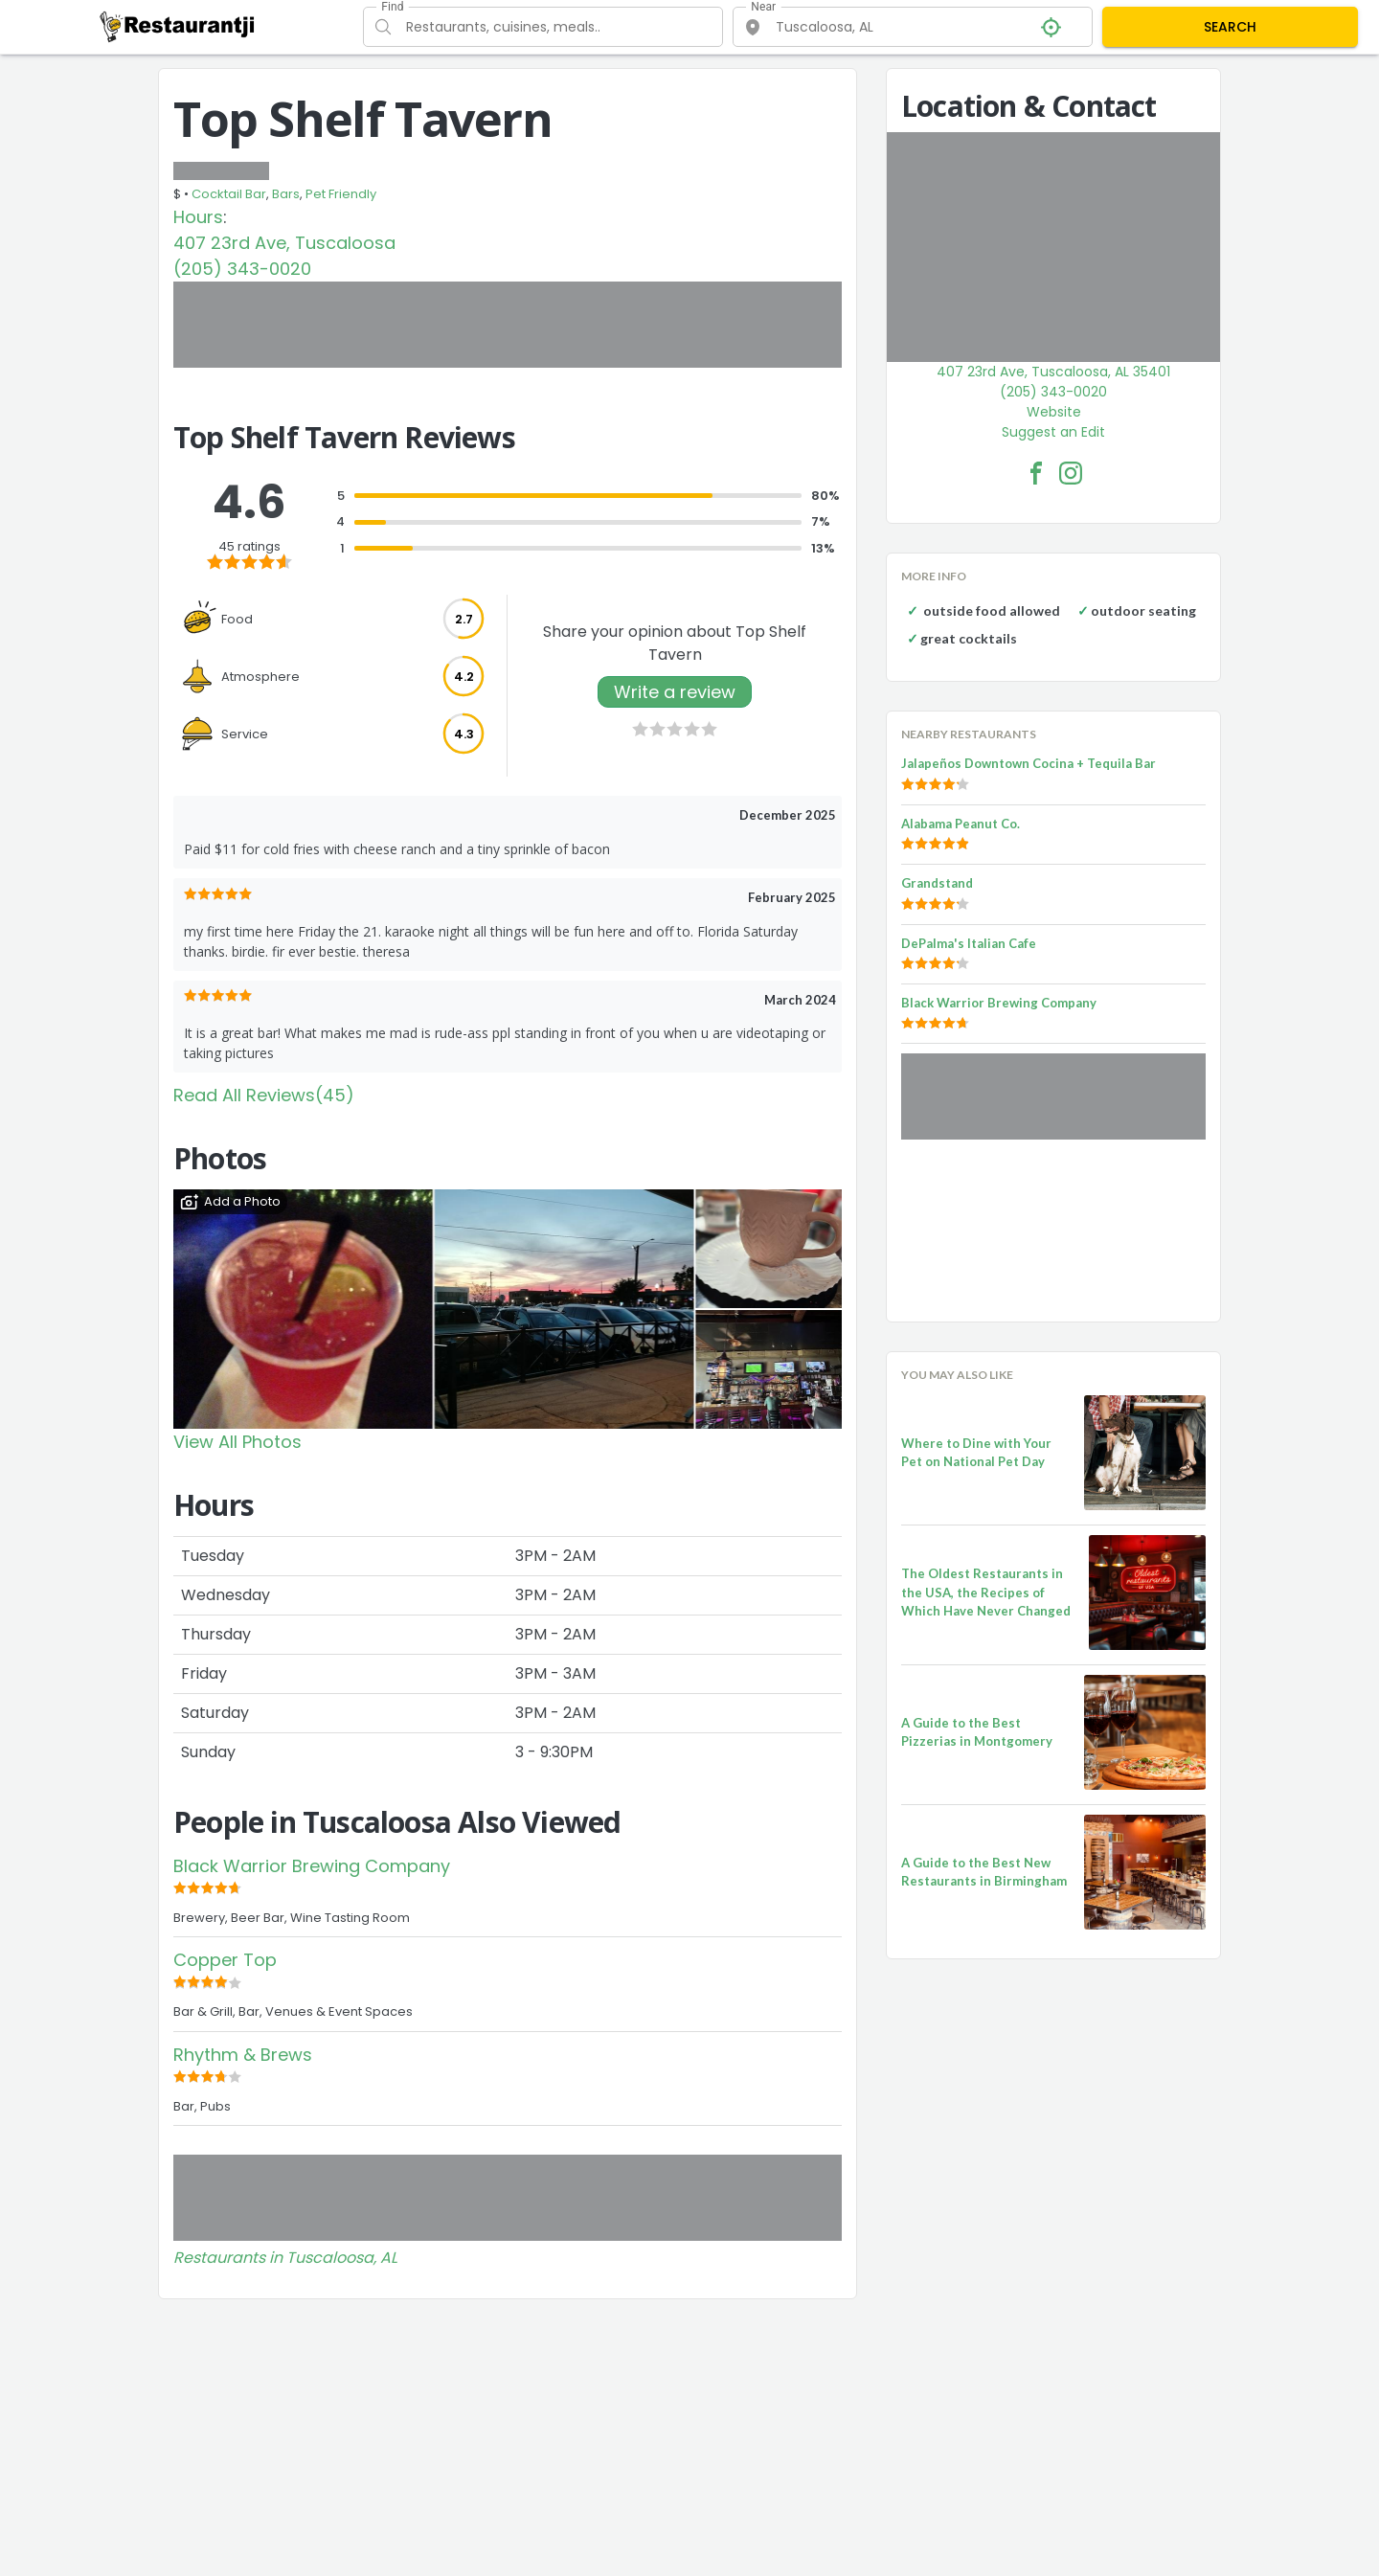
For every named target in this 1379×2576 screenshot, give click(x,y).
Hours (198, 217)
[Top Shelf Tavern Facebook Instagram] (1070, 473)
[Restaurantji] (178, 25)
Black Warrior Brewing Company (311, 1866)
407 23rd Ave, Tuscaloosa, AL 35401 (1053, 371)
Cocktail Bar (229, 194)
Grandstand (937, 883)
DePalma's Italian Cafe (968, 943)
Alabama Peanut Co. (960, 823)
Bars (286, 194)
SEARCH (1230, 26)
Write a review (674, 692)
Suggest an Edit (1053, 431)
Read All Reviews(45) (263, 1095)
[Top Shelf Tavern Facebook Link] (1036, 473)
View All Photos (237, 1442)
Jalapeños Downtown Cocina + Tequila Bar (1028, 763)
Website (1054, 411)
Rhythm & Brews (242, 2055)
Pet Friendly (340, 194)
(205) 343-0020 (242, 269)
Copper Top (225, 1960)
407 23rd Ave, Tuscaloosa (284, 243)
